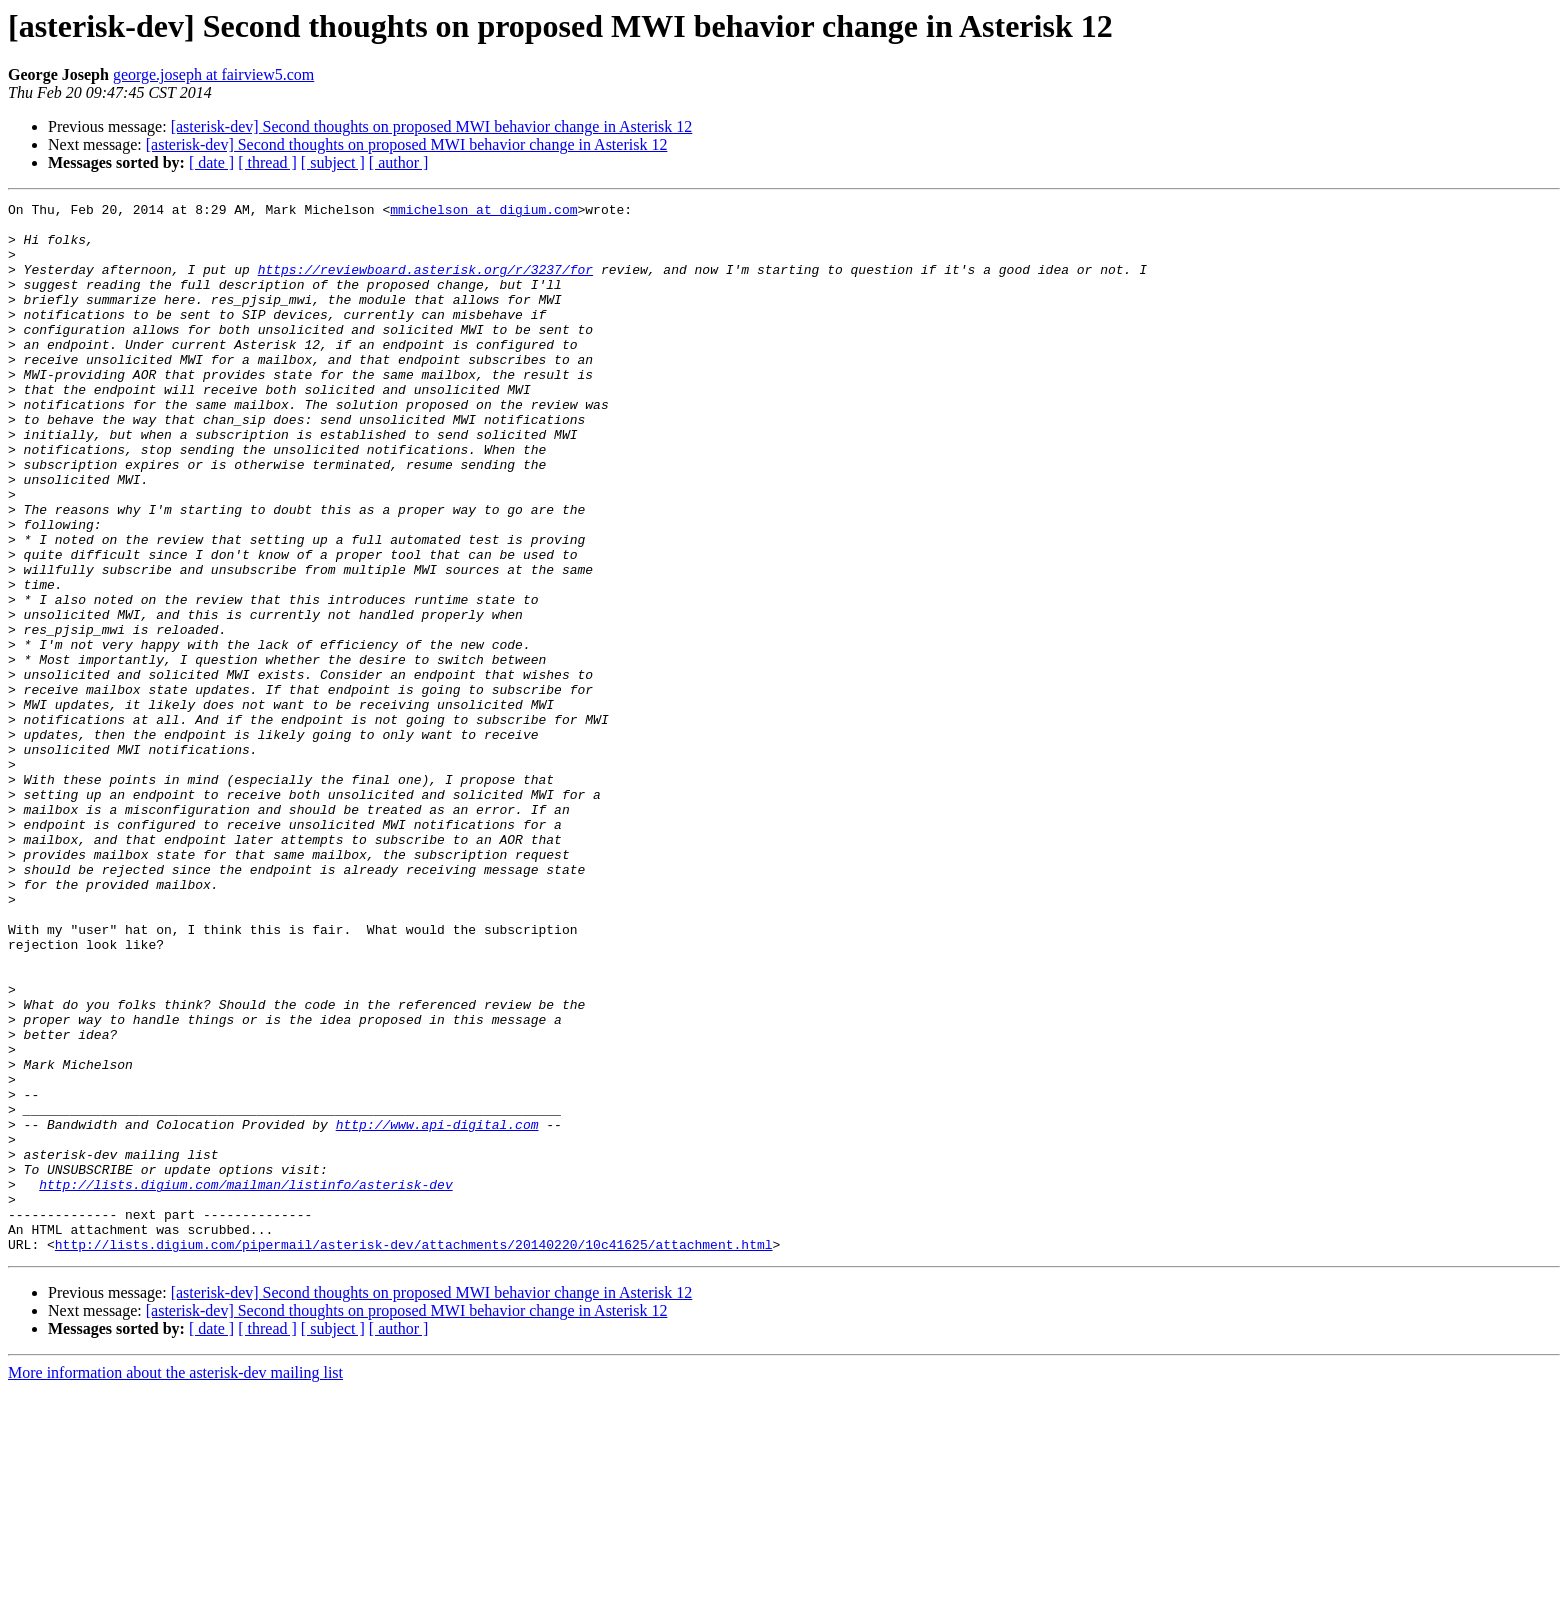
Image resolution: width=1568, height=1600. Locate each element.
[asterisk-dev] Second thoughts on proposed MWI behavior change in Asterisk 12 (432, 126)
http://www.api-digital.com (437, 1310)
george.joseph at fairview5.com (213, 74)
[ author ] (399, 162)
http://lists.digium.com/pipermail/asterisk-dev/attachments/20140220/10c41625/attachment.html (414, 1454)
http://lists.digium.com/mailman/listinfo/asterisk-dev (245, 1382)
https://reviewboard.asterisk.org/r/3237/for (425, 284)
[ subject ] (333, 162)
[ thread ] (267, 162)
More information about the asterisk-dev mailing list (175, 1582)
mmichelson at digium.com (483, 212)
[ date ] (211, 162)
